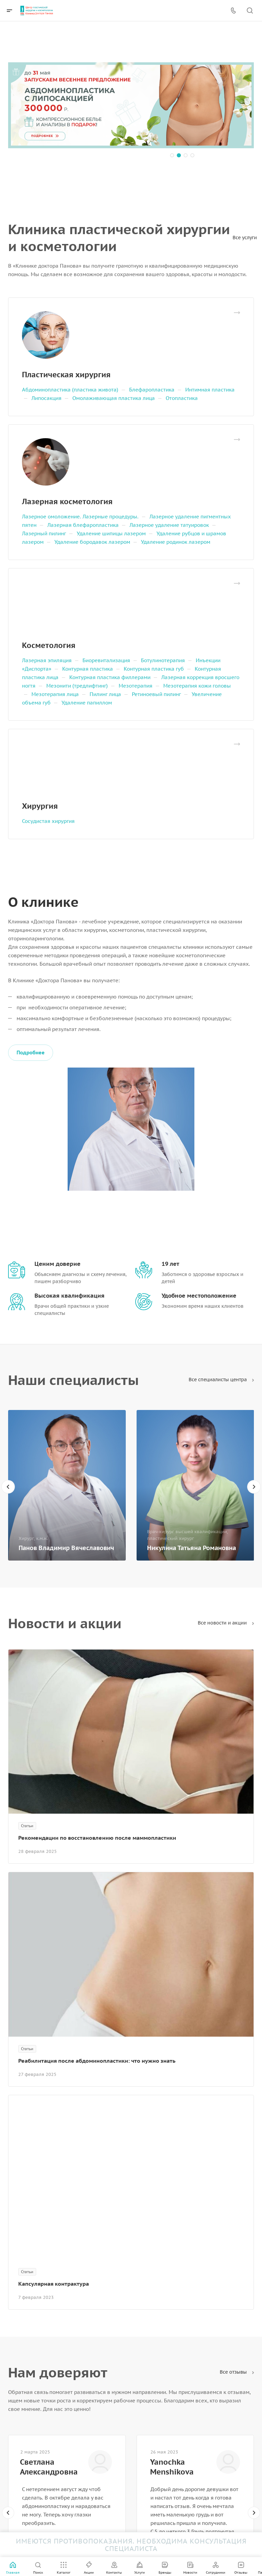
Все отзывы (237, 2372)
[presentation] (8, 1487)
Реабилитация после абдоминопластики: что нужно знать (96, 2060)
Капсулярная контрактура (53, 2283)
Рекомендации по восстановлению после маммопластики (97, 1837)
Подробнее (31, 1052)
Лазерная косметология (67, 501)
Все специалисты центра (221, 1379)
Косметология (48, 645)
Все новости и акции (226, 1623)
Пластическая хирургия (66, 374)
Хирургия (40, 806)
